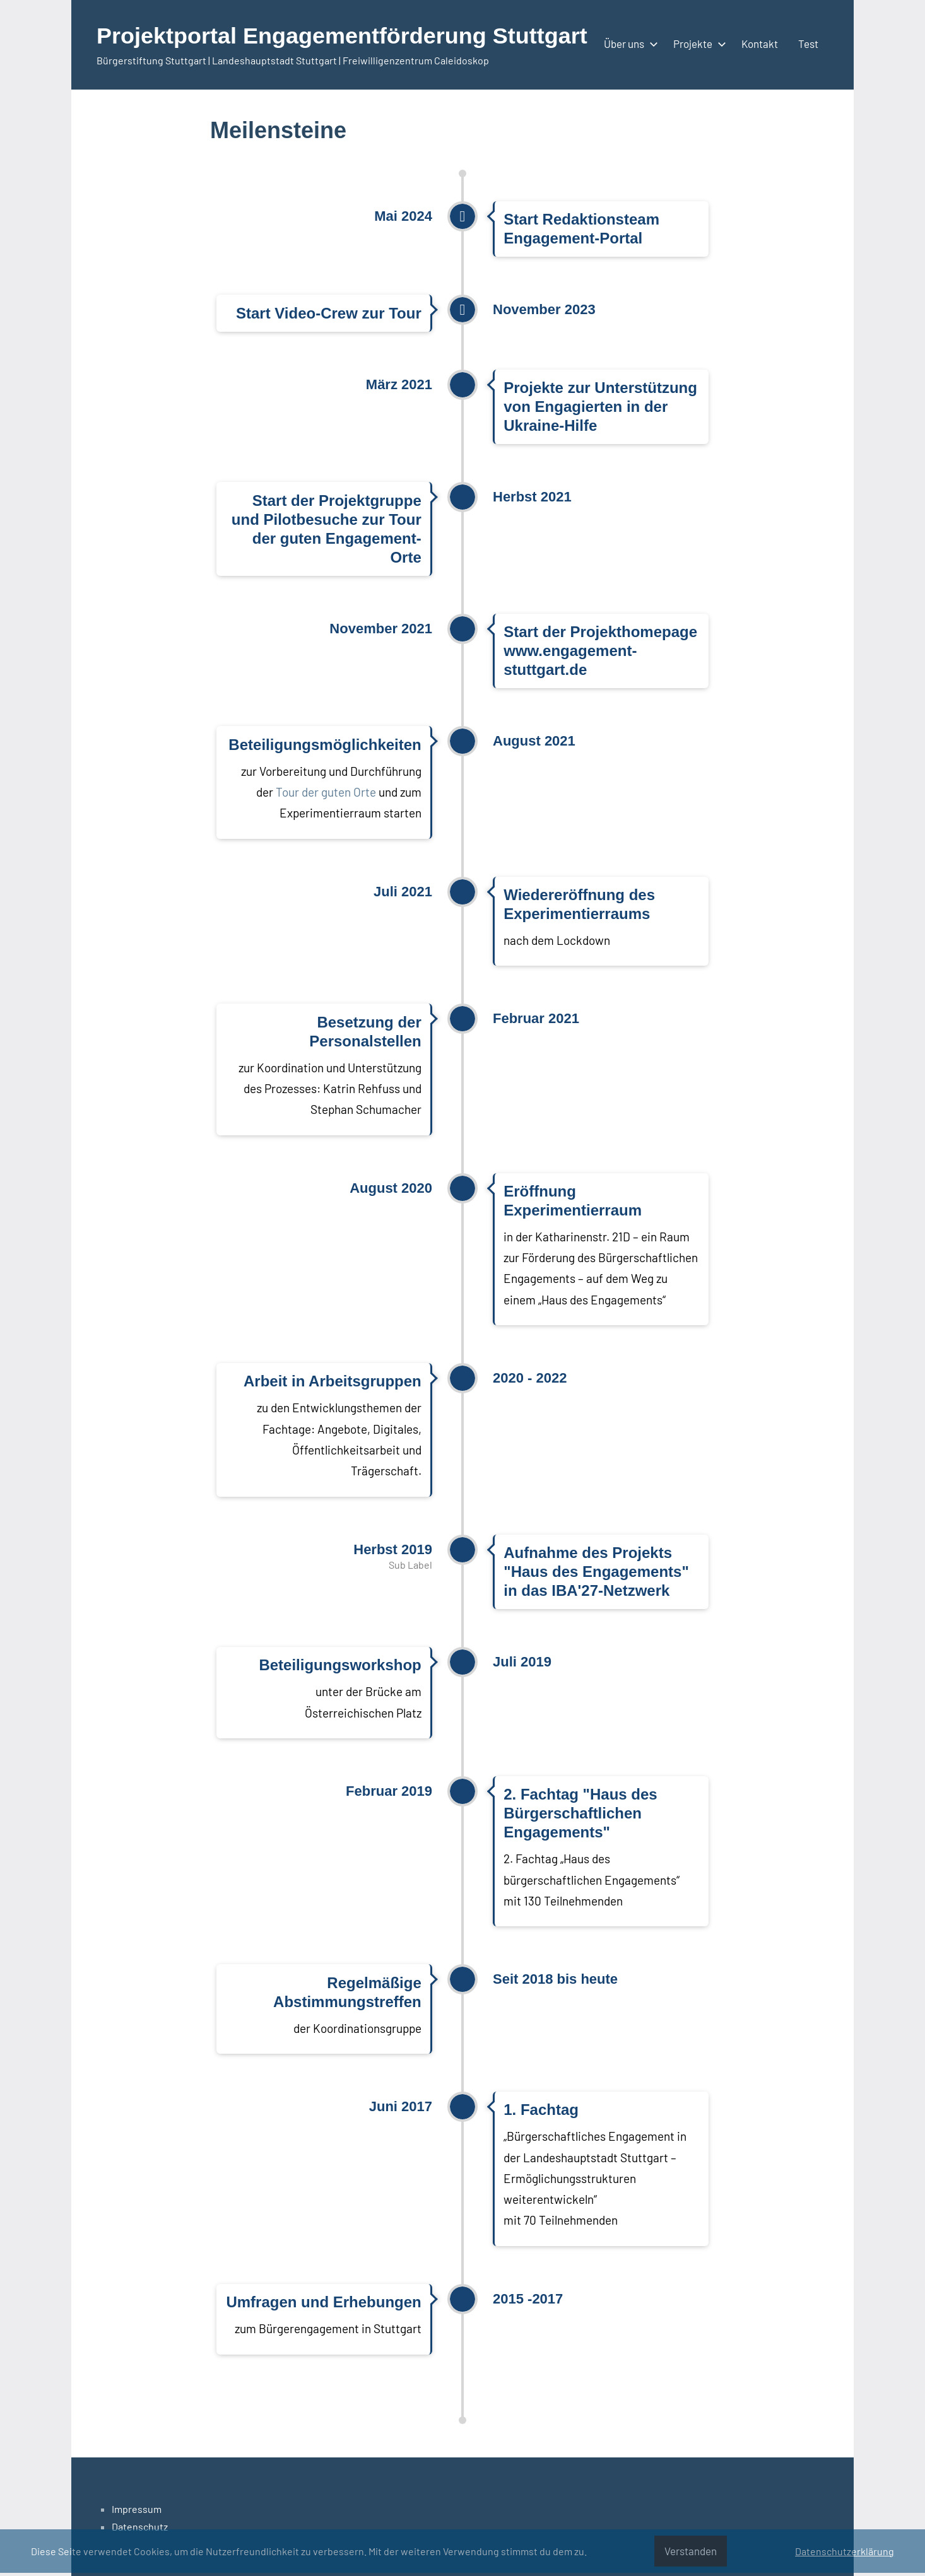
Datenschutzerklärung (844, 2551)
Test (808, 43)
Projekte (697, 43)
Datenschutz (140, 2526)
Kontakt (759, 43)
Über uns (628, 43)
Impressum (137, 2509)
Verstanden (690, 2550)
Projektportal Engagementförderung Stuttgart (342, 36)
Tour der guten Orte (326, 792)
